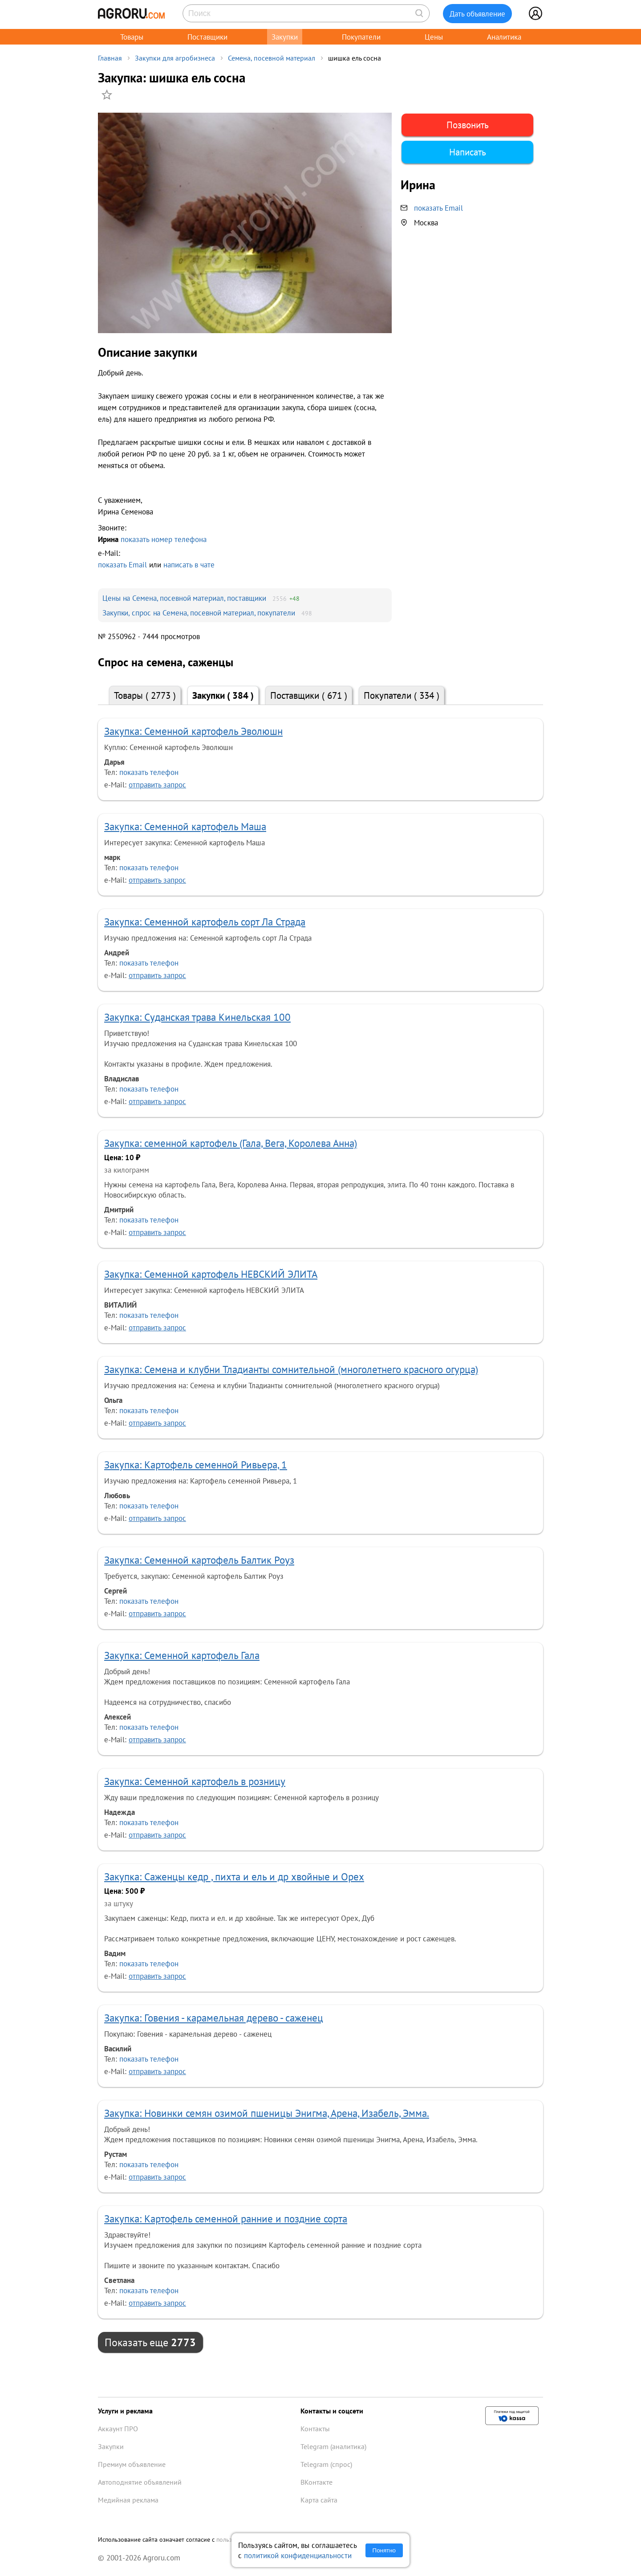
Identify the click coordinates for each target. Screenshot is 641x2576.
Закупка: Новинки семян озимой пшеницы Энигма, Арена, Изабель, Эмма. (266, 2113)
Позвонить (467, 125)
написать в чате (189, 564)
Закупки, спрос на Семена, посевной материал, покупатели (198, 612)
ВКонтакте (316, 2482)
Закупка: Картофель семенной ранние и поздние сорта (225, 2218)
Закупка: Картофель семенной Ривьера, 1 (195, 1464)
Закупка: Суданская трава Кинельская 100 (197, 1017)
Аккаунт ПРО (118, 2428)
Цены (434, 37)
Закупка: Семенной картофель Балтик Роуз (199, 1559)
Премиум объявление (132, 2464)
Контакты (315, 2428)
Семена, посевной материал (271, 57)
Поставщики (207, 37)
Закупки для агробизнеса (175, 57)
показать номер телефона (164, 539)
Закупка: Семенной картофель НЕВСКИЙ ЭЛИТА (210, 1274)
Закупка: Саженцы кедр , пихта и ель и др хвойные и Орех (234, 1876)
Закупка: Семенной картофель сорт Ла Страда (204, 921)
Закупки (285, 37)
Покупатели (361, 37)
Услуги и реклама (125, 2410)
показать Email (122, 564)
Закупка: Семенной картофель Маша (185, 826)
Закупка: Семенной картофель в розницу (194, 1781)
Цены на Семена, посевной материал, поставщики (184, 598)
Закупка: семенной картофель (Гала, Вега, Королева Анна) (230, 1143)
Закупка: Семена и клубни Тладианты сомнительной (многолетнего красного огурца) (291, 1369)
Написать (467, 152)
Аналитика (504, 37)
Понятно (384, 2550)
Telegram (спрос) (326, 2464)
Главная (110, 57)
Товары (131, 37)
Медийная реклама (128, 2499)
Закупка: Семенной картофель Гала (182, 1655)
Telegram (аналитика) (333, 2446)
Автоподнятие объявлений (140, 2482)
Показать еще (150, 2342)
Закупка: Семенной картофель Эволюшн (193, 731)
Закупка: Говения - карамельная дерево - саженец (213, 2017)
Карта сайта (318, 2499)
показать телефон (149, 772)
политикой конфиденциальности (298, 2555)
